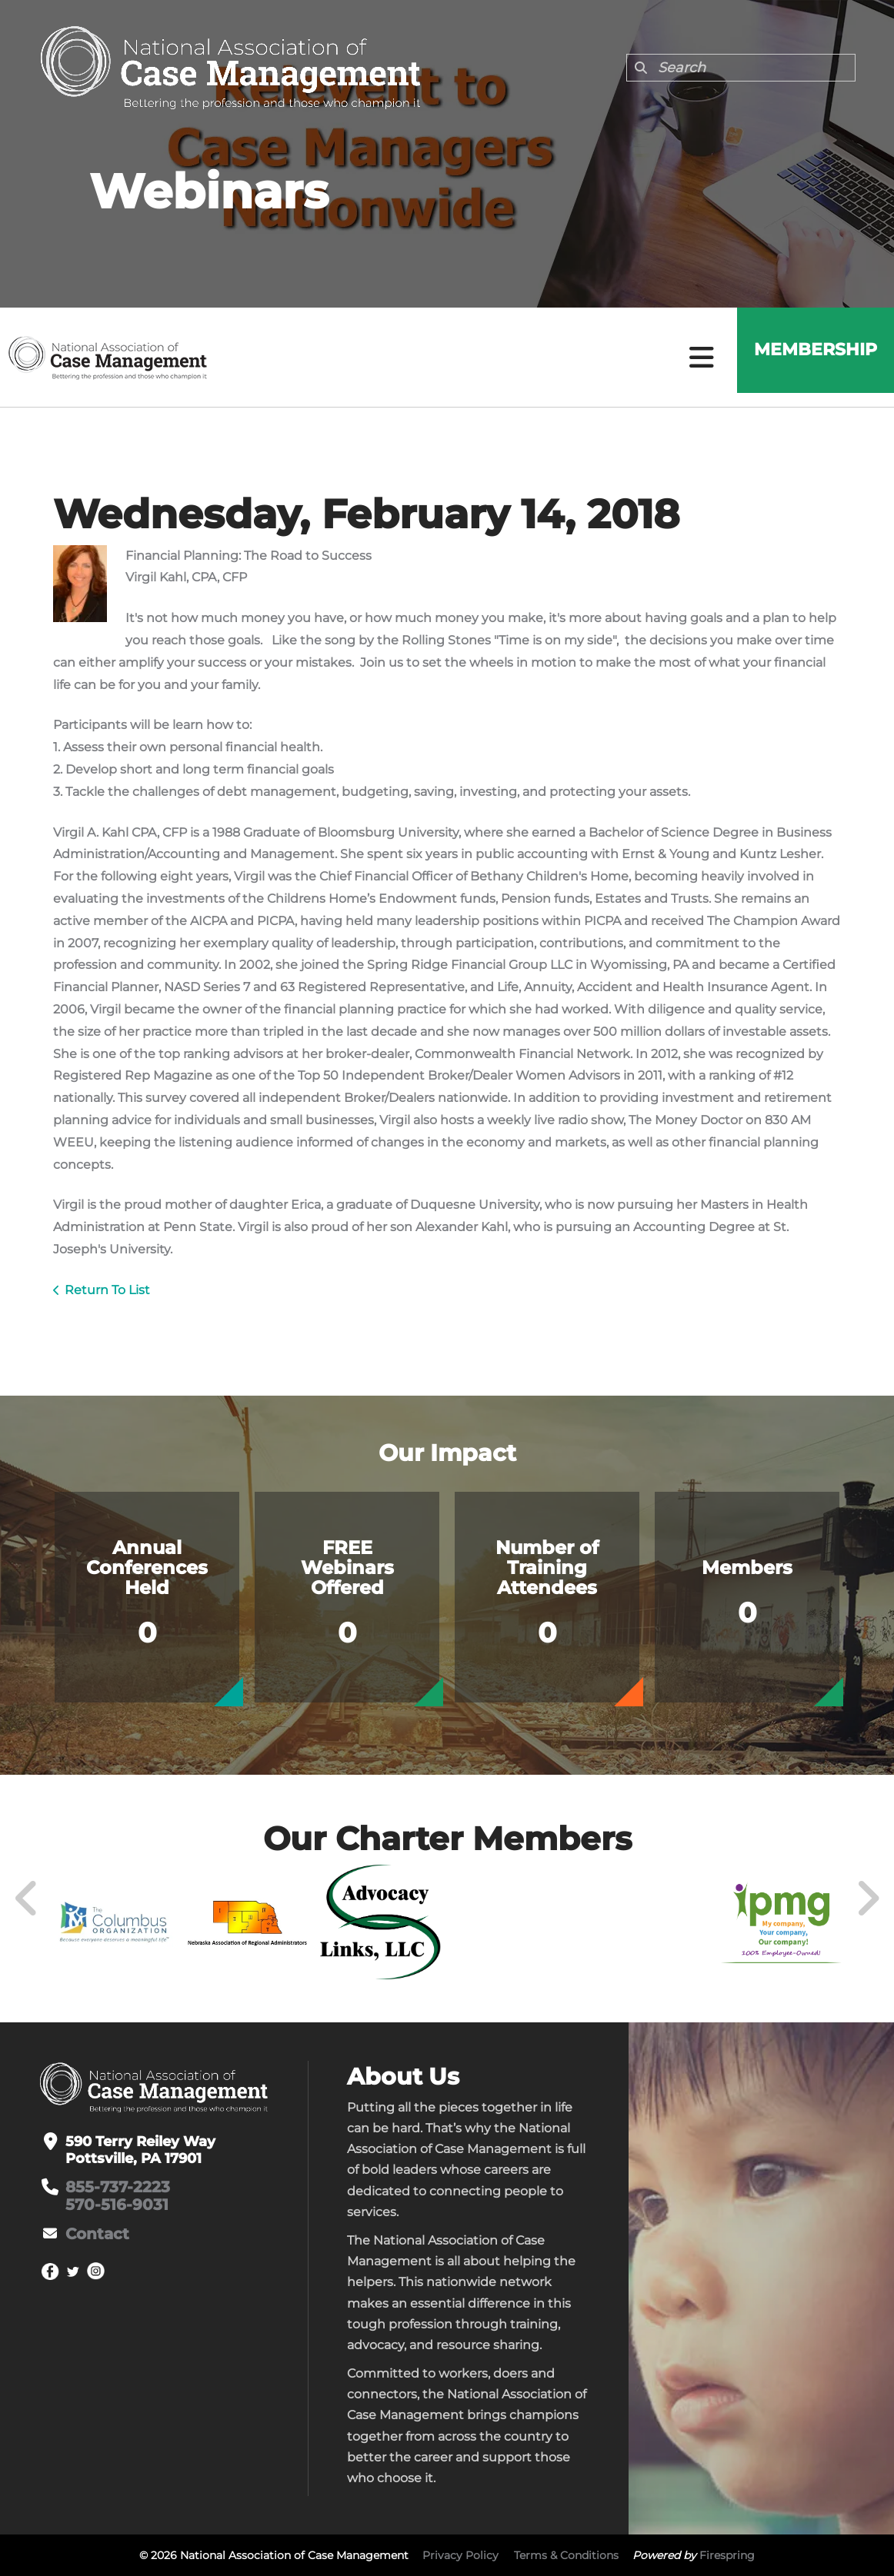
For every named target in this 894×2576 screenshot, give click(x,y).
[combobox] (741, 68)
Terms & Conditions (566, 2555)
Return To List (107, 1290)
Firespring (727, 2555)
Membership (809, 357)
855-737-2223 (113, 2186)
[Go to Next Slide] (867, 1898)
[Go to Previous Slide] (27, 1898)
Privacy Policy (460, 2555)
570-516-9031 (110, 2203)
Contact (94, 2232)
